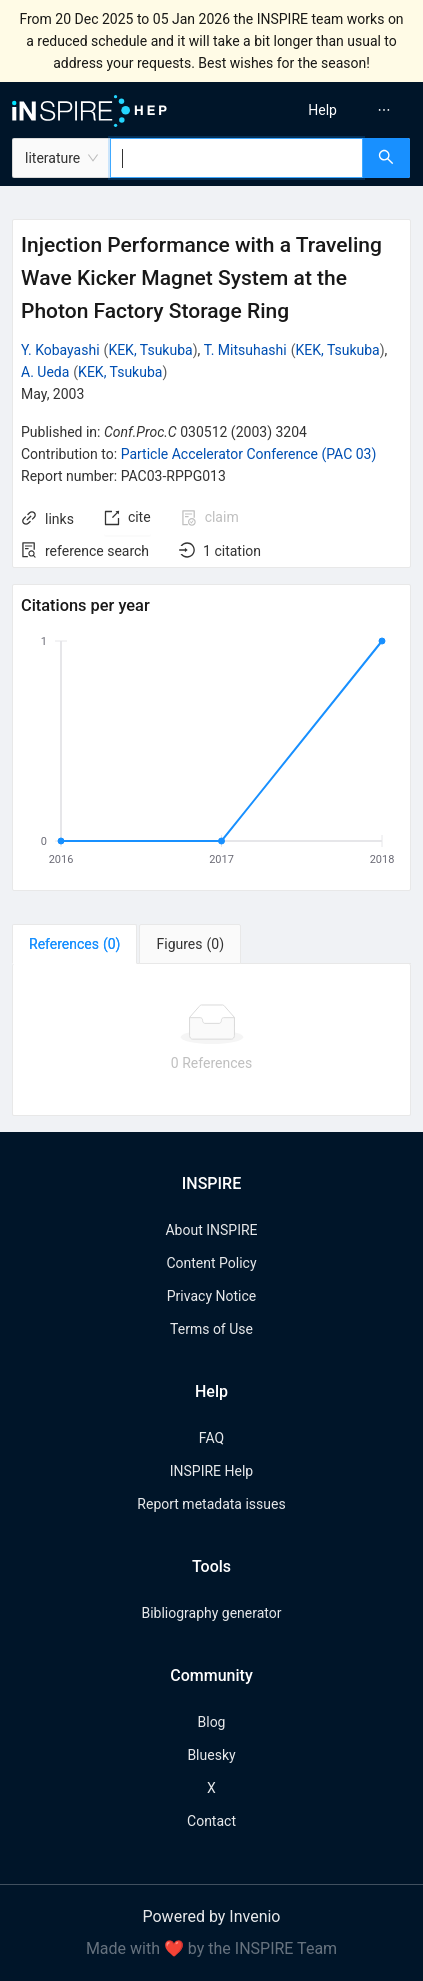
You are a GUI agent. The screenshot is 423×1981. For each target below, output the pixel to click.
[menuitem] (322, 110)
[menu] (321, 110)
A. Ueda (45, 372)
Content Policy (211, 1263)
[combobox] (236, 158)
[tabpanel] (211, 1040)
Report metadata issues (211, 1504)
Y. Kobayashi (60, 350)
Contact (211, 1821)
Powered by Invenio (212, 1916)
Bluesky (211, 1755)
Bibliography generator (211, 1613)
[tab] (74, 944)
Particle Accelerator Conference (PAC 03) (249, 454)
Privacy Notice (211, 1296)
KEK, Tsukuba (150, 350)
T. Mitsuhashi (245, 350)
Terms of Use (211, 1329)
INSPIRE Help (211, 1471)
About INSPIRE (211, 1230)
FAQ (211, 1438)
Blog (212, 1722)
